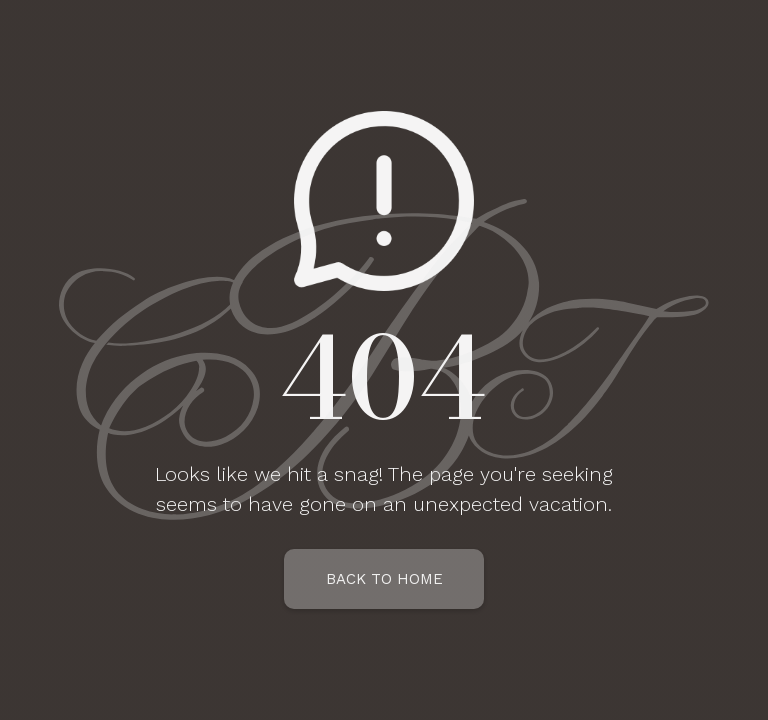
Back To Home (384, 579)
